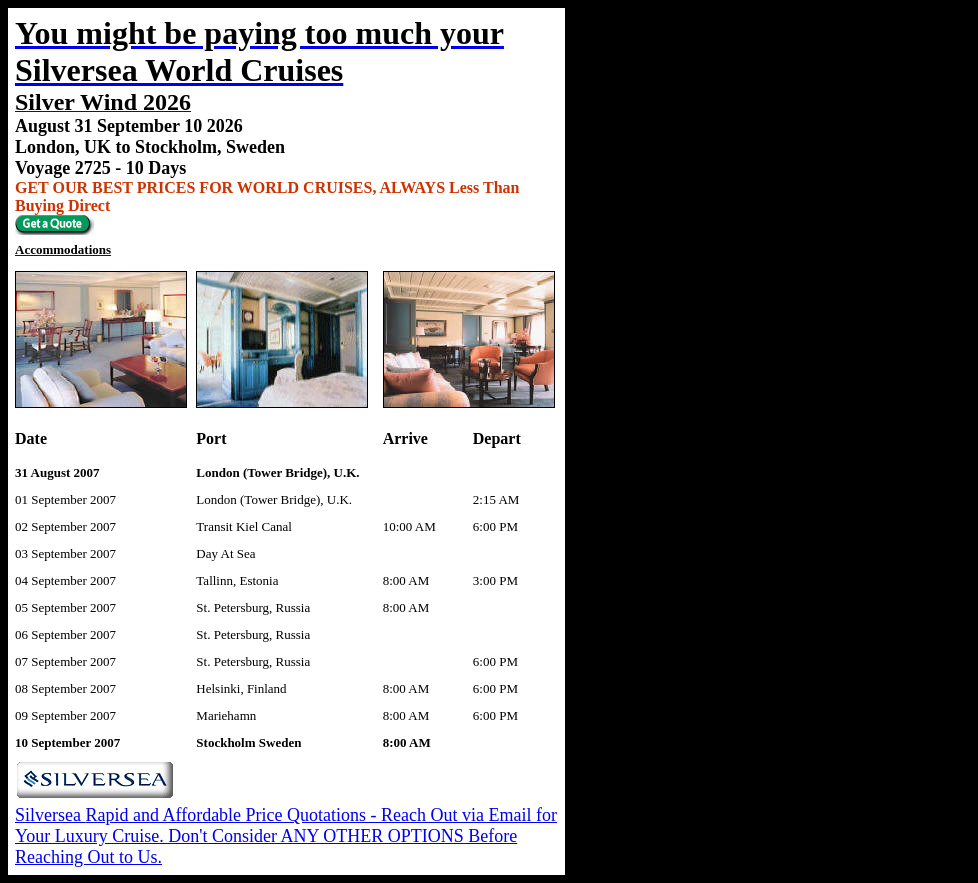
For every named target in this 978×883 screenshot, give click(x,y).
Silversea (50, 815)
